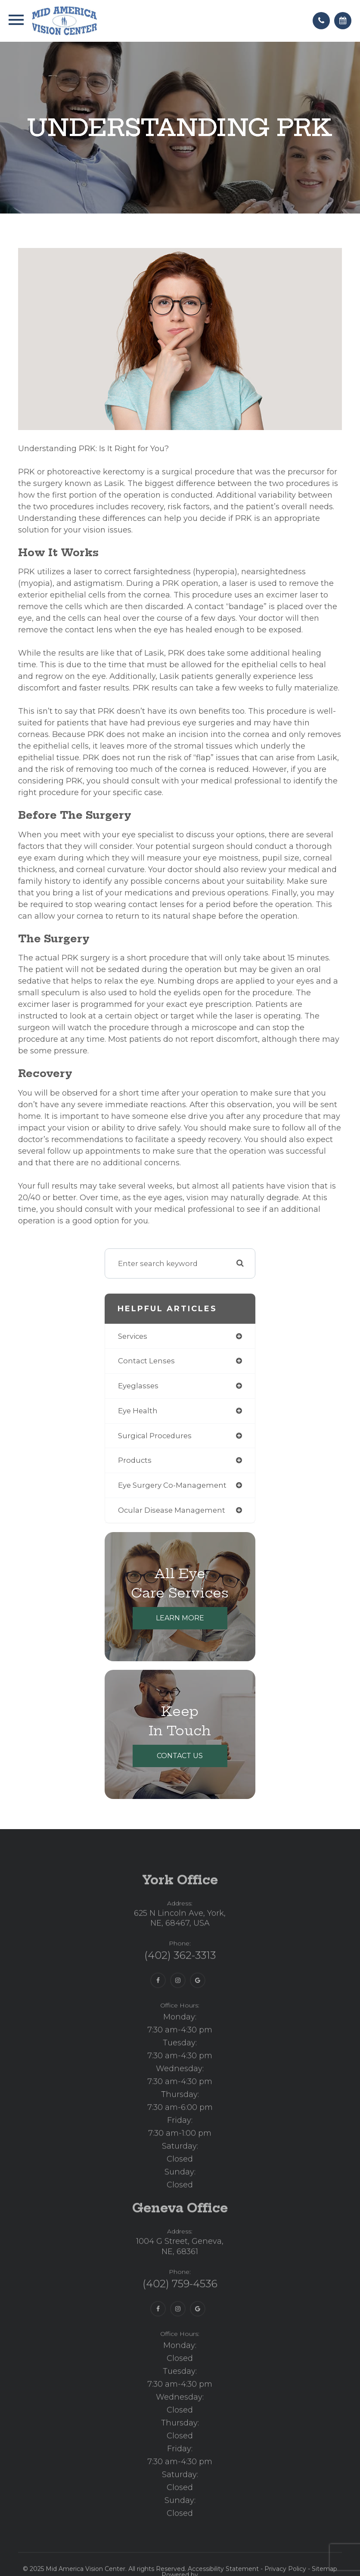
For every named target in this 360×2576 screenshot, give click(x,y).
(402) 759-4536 (180, 2310)
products (135, 1460)
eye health (138, 1410)
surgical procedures (155, 1435)
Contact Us (180, 1756)
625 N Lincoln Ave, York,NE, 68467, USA (180, 1944)
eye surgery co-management (172, 1485)
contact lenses (146, 1360)
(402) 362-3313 (180, 1981)
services (132, 1336)
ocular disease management (171, 1510)
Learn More (180, 1618)
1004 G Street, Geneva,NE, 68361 (179, 2272)
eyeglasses (138, 1385)
